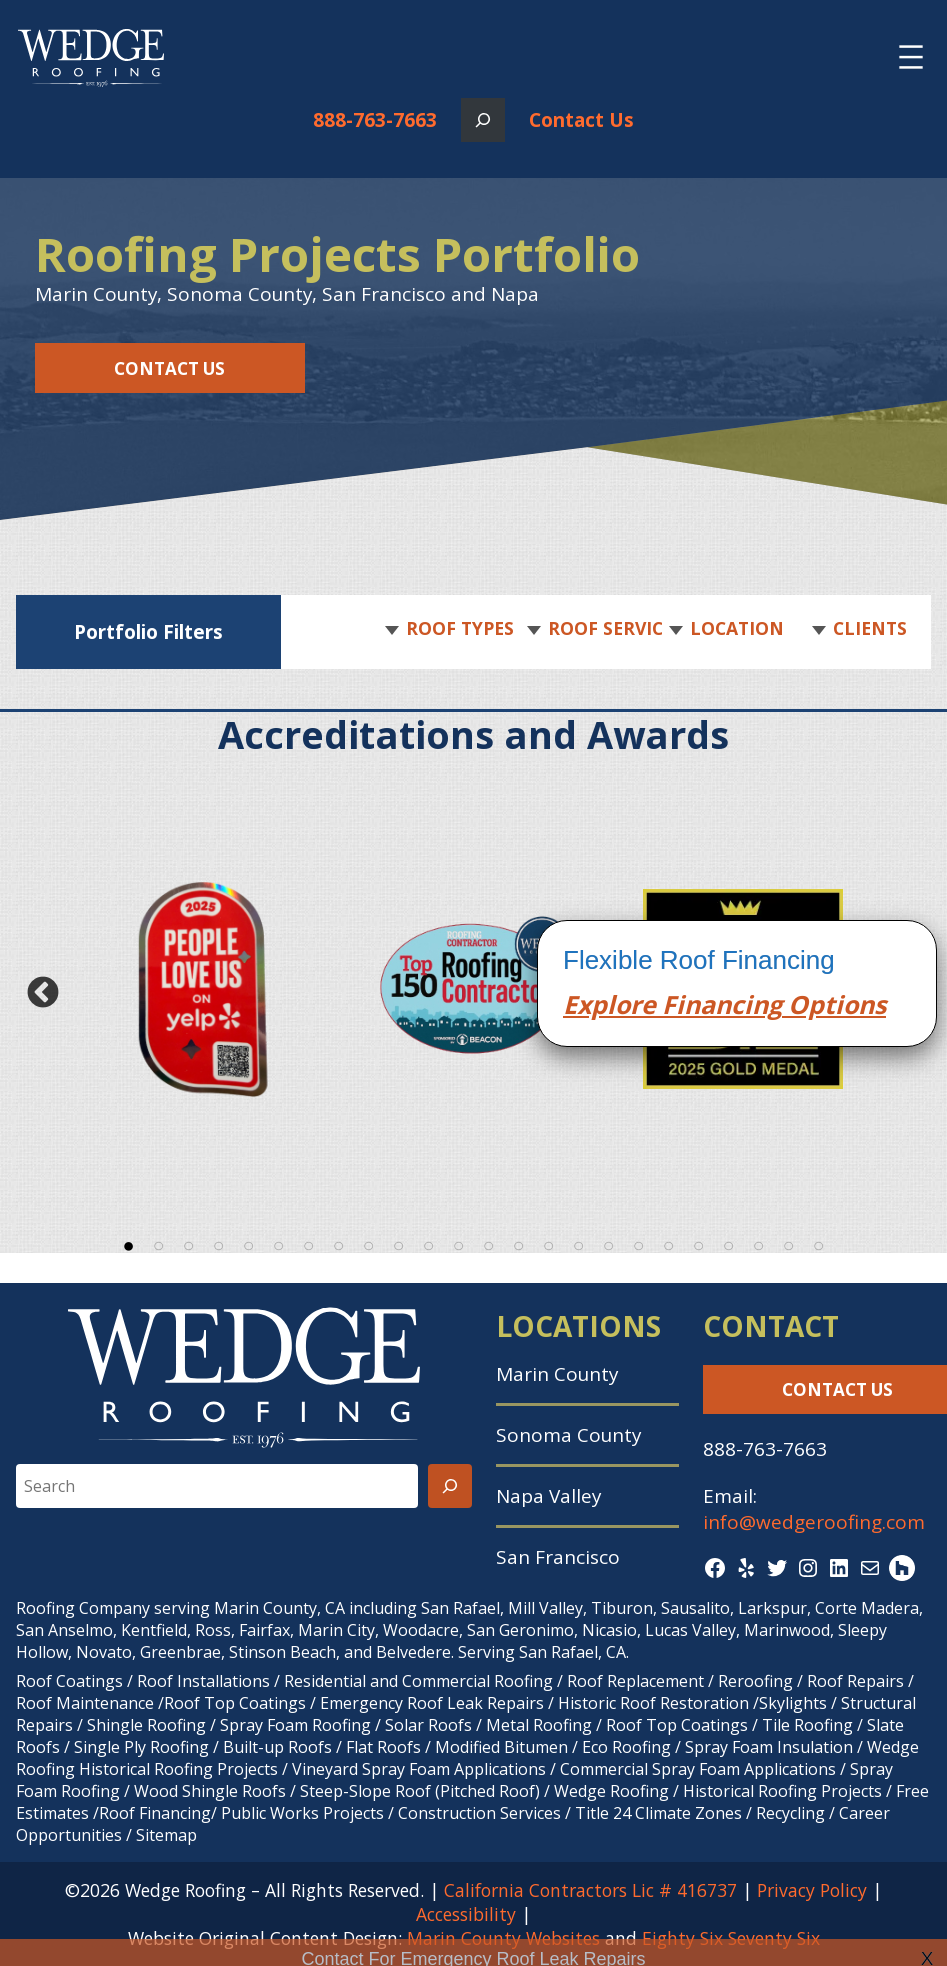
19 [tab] (669, 1243)
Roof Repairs (855, 1681)
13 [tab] (489, 1243)
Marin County (557, 1374)
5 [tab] (249, 1243)
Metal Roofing (541, 1725)
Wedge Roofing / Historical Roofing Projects (718, 1791)
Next (904, 993)
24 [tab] (819, 1243)
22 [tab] (759, 1243)
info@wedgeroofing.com (814, 1522)
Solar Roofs (430, 1725)
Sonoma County (568, 1435)
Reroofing (755, 1681)
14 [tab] (519, 1243)
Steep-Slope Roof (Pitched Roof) (420, 1791)
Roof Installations (203, 1681)
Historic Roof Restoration (653, 1703)
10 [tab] (399, 1243)
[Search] (450, 1486)
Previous (42, 993)
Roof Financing (155, 1813)
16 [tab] (579, 1243)
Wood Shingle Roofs (210, 1791)
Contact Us (581, 120)
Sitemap (166, 1835)
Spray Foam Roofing (295, 1725)
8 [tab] (339, 1243)
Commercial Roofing (477, 1681)
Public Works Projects (302, 1813)
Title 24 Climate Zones (658, 1813)
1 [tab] (129, 1243)
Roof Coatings (69, 1681)
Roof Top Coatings (235, 1703)
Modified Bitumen (501, 1747)
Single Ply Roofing (141, 1747)
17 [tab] (609, 1243)
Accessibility (466, 1914)
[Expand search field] (483, 120)
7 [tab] (309, 1243)
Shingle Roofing (146, 1725)
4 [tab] (219, 1243)
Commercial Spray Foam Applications (698, 1769)
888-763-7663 (375, 120)
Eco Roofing (626, 1747)
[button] (457, 629)
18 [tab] (639, 1243)
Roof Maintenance (85, 1703)
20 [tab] (699, 1243)
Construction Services (479, 1813)
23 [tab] (789, 1243)
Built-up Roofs (277, 1747)
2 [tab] (159, 1243)
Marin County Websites (503, 1938)
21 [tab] (729, 1243)
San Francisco (558, 1557)
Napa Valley (548, 1496)
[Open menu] (911, 57)
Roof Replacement (635, 1681)
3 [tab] (189, 1243)
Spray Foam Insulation (769, 1747)
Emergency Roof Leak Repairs (432, 1703)
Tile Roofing (807, 1725)
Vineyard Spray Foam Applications (419, 1769)
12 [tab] (459, 1243)
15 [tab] (549, 1243)
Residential (325, 1681)
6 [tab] (279, 1243)
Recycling (790, 1813)
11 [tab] (429, 1243)
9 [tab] (369, 1243)
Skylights (793, 1703)
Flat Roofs (383, 1747)
